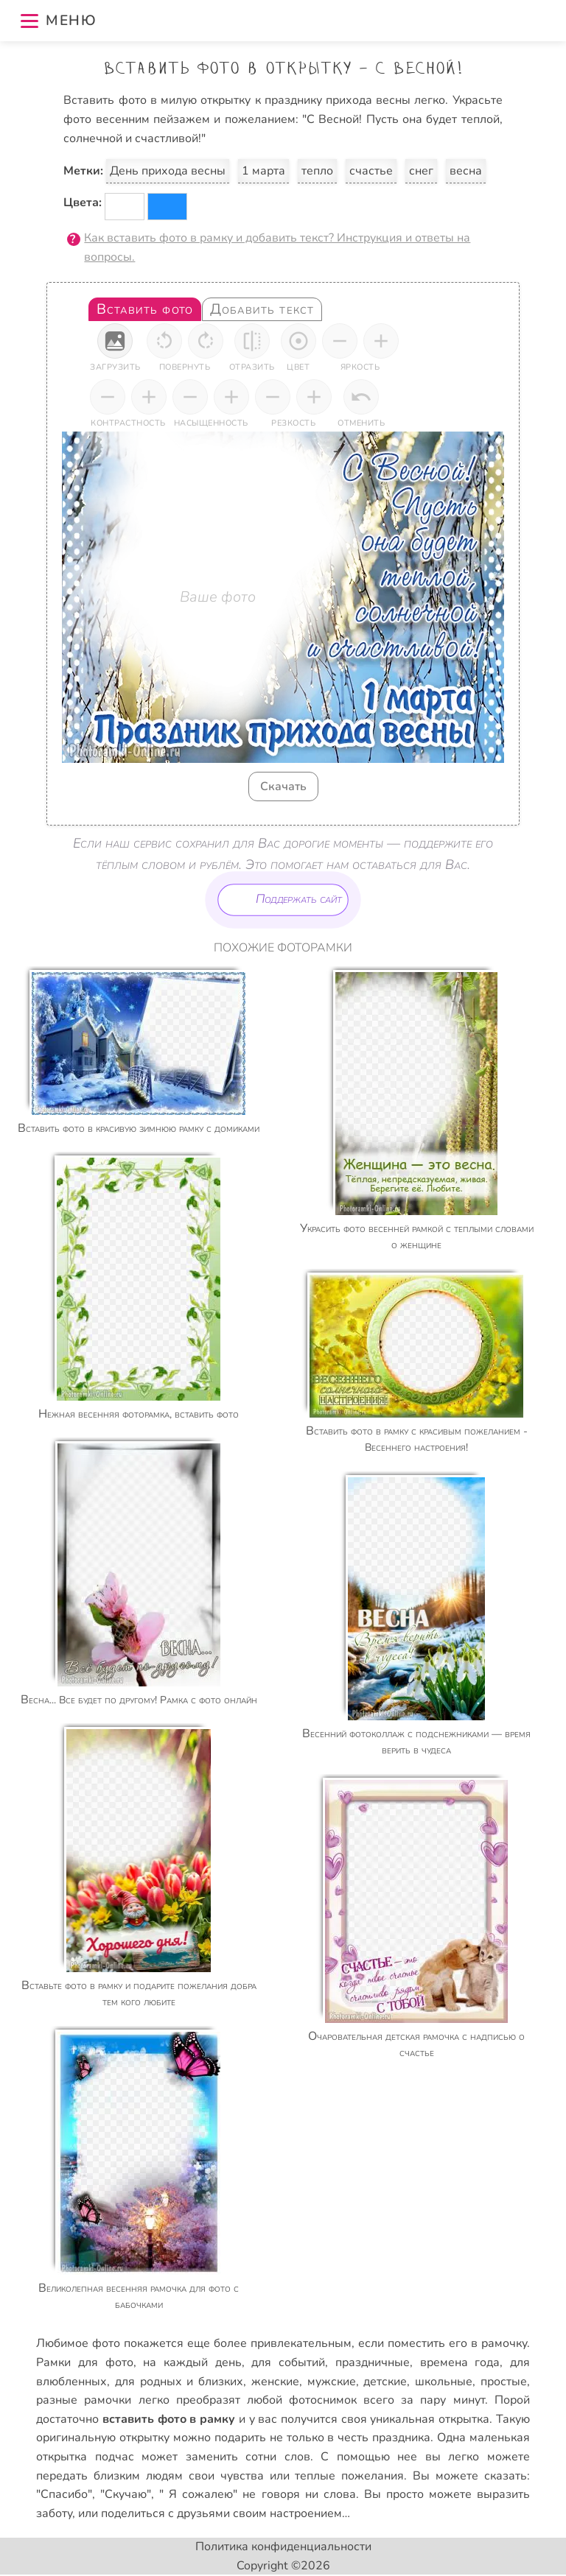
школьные (443, 2381)
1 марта (263, 171)
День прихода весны (168, 171)
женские (275, 2381)
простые (504, 2381)
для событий (288, 2362)
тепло (317, 171)
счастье (371, 171)
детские (385, 2381)
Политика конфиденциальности (283, 2546)
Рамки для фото (84, 2362)
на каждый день (192, 2362)
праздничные (372, 2362)
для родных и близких (179, 2381)
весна (466, 171)
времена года (460, 2362)
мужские (331, 2381)
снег (421, 171)
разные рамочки (83, 2400)
